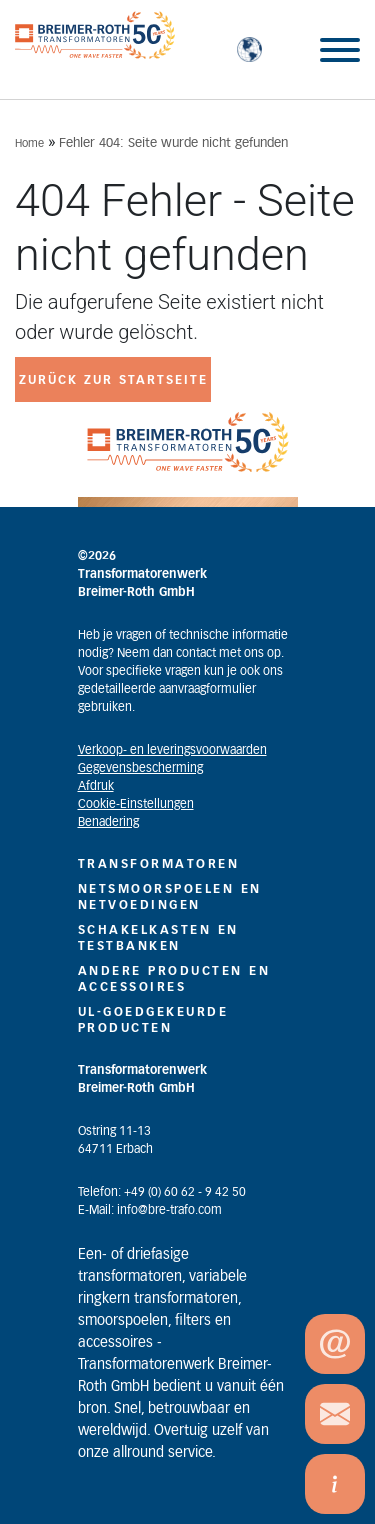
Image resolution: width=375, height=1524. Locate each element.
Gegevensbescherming (140, 768)
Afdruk (96, 786)
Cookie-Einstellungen (136, 804)
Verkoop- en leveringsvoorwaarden (172, 750)
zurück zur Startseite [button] (113, 380)
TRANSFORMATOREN (159, 864)
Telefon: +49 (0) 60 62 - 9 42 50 (162, 1192)
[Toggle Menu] (340, 50)
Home (29, 143)
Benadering (108, 822)
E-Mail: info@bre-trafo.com (150, 1210)
